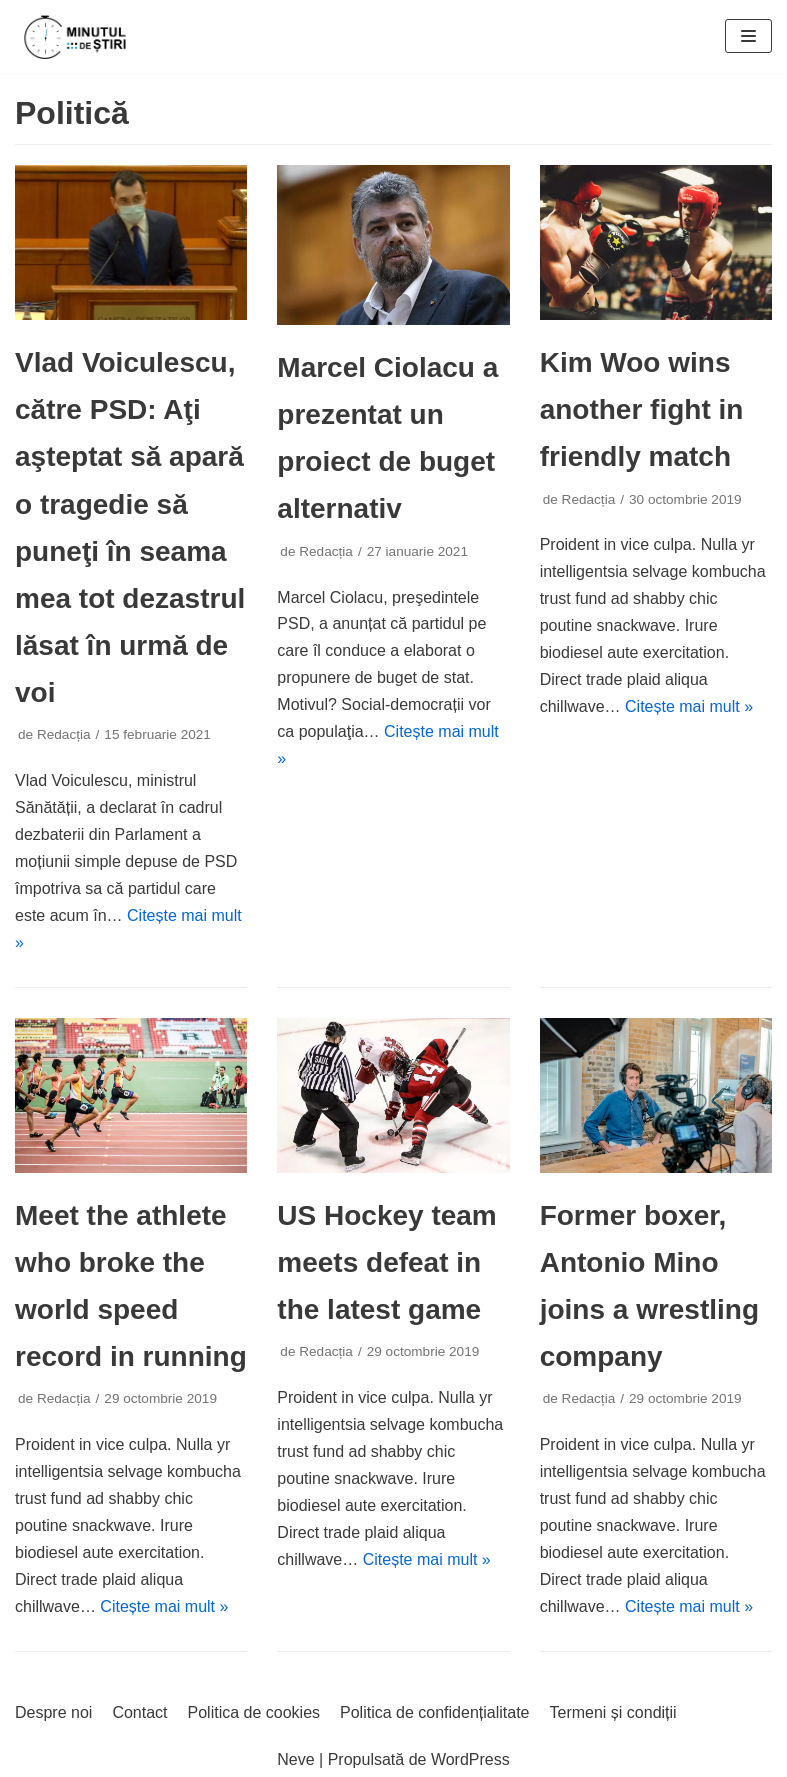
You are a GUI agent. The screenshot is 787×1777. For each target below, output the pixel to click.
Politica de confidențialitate (434, 1712)
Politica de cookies (254, 1712)
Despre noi (53, 1712)
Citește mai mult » (689, 706)
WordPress (470, 1759)
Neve (295, 1759)
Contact (139, 1712)
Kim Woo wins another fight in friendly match (642, 409)
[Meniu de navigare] (748, 36)
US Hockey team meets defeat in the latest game (386, 1262)
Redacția (64, 734)
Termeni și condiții (612, 1712)
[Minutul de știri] (75, 36)
